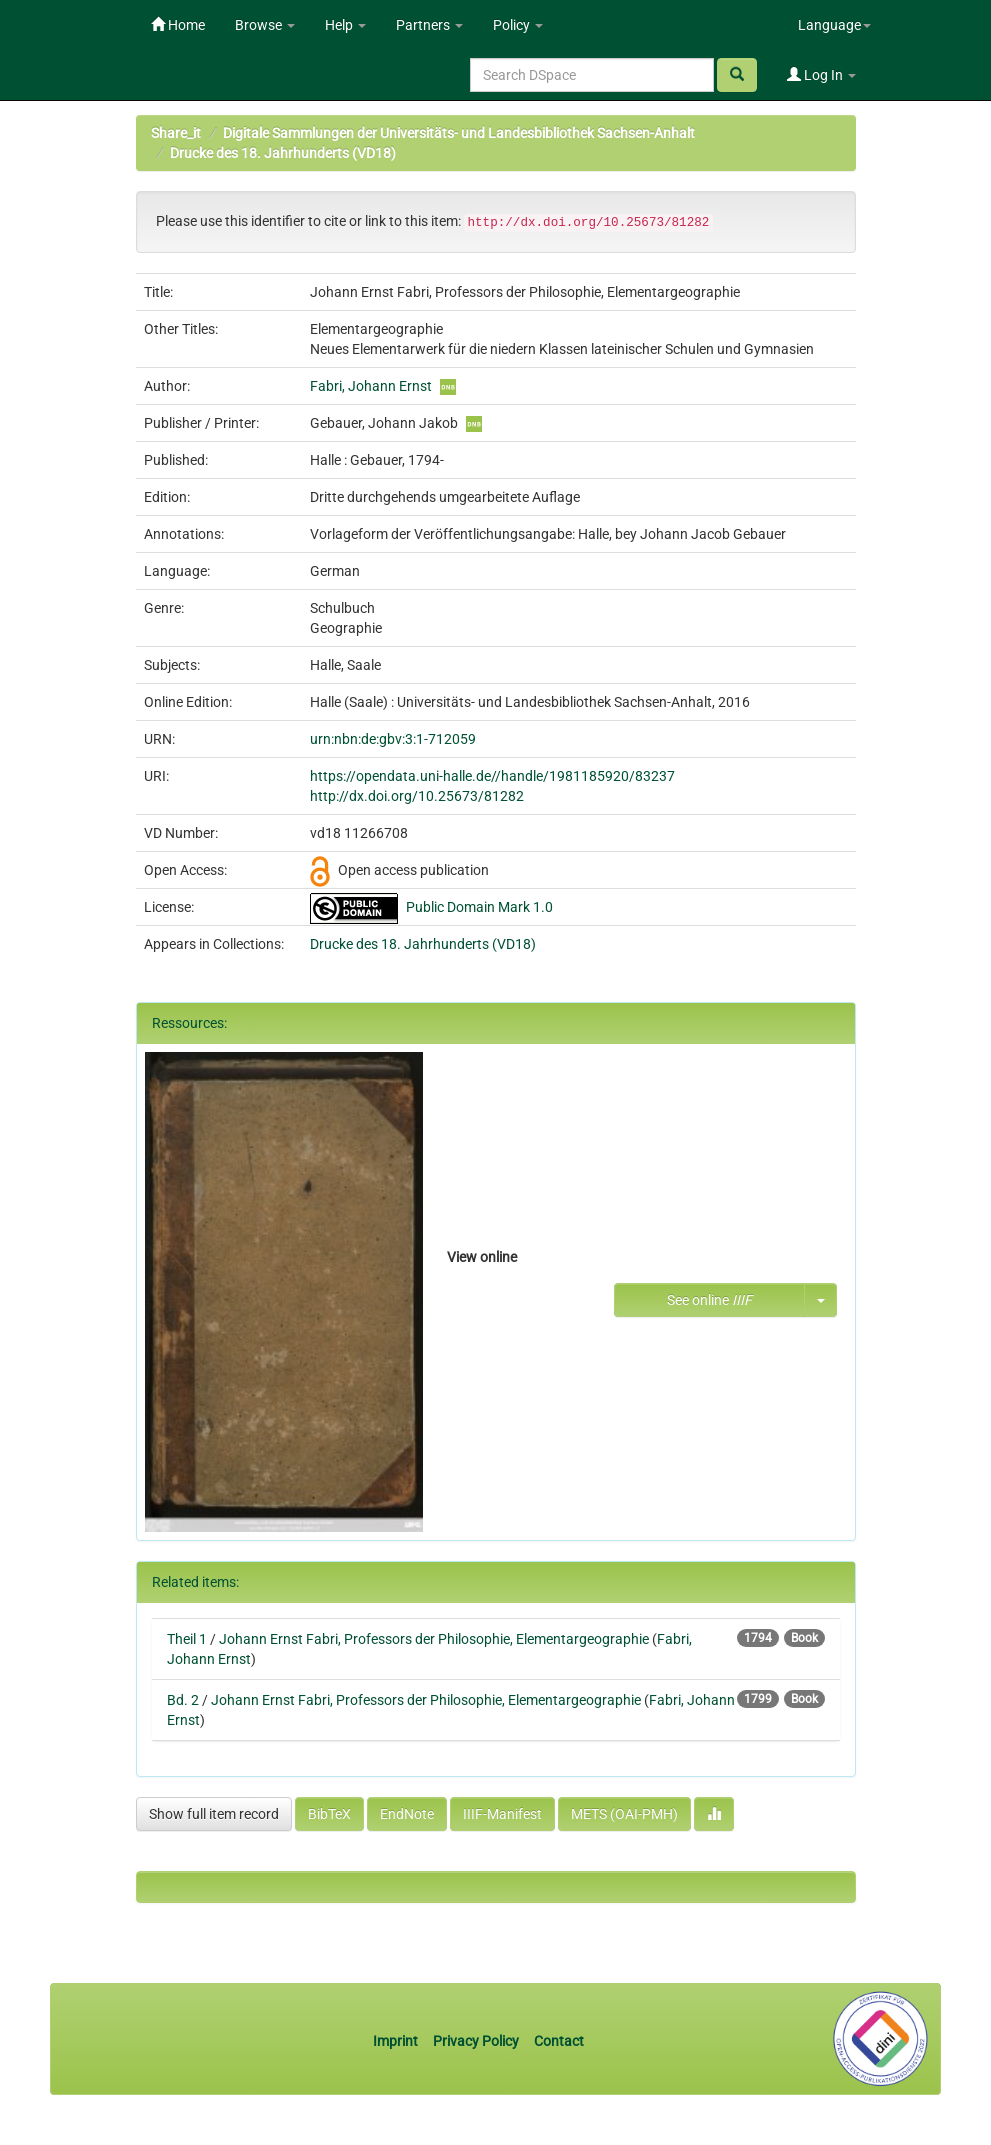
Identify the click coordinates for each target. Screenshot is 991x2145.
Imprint (397, 2041)
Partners (429, 25)
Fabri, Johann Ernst (371, 386)
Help (345, 25)
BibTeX (329, 1814)
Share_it (176, 133)
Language (834, 25)
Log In (821, 75)
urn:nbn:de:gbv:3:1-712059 (393, 739)
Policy (518, 25)
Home (178, 25)
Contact (559, 2041)
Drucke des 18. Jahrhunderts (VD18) (283, 153)
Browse (265, 25)
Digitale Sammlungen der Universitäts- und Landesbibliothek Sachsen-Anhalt (459, 133)
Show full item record (214, 1814)
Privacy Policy (476, 2041)
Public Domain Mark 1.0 (479, 907)
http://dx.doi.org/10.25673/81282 (417, 796)
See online (709, 1300)
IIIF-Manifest (502, 1814)
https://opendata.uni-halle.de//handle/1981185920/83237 (492, 776)
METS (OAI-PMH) (624, 1814)
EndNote (407, 1814)
